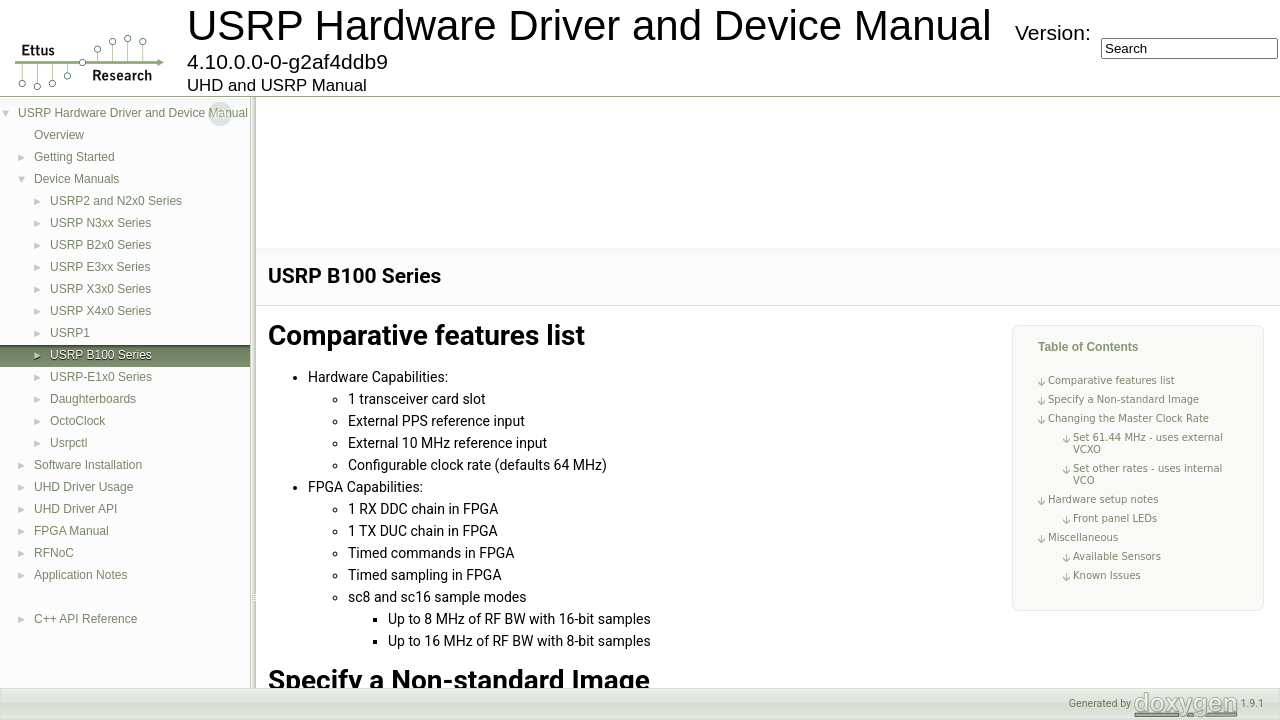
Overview (59, 135)
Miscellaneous (1083, 537)
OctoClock (77, 421)
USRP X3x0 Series (100, 289)
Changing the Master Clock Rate (1128, 418)
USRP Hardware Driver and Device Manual (133, 113)
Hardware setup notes (1103, 499)
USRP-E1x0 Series (101, 377)
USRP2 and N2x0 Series (116, 201)
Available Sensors (1117, 556)
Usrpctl (68, 443)
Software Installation (88, 465)
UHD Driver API (75, 509)
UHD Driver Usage (83, 487)
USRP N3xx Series (100, 223)
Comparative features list (1111, 380)
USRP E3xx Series (100, 267)
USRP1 (70, 333)
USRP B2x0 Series (100, 245)
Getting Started (74, 157)
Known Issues (1107, 575)
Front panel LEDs (1115, 518)
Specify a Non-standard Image (1123, 399)
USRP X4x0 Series (100, 311)
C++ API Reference (85, 619)
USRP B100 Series (101, 355)
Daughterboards (93, 399)
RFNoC (54, 553)
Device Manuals (76, 179)
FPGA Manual (71, 531)
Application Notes (80, 575)
